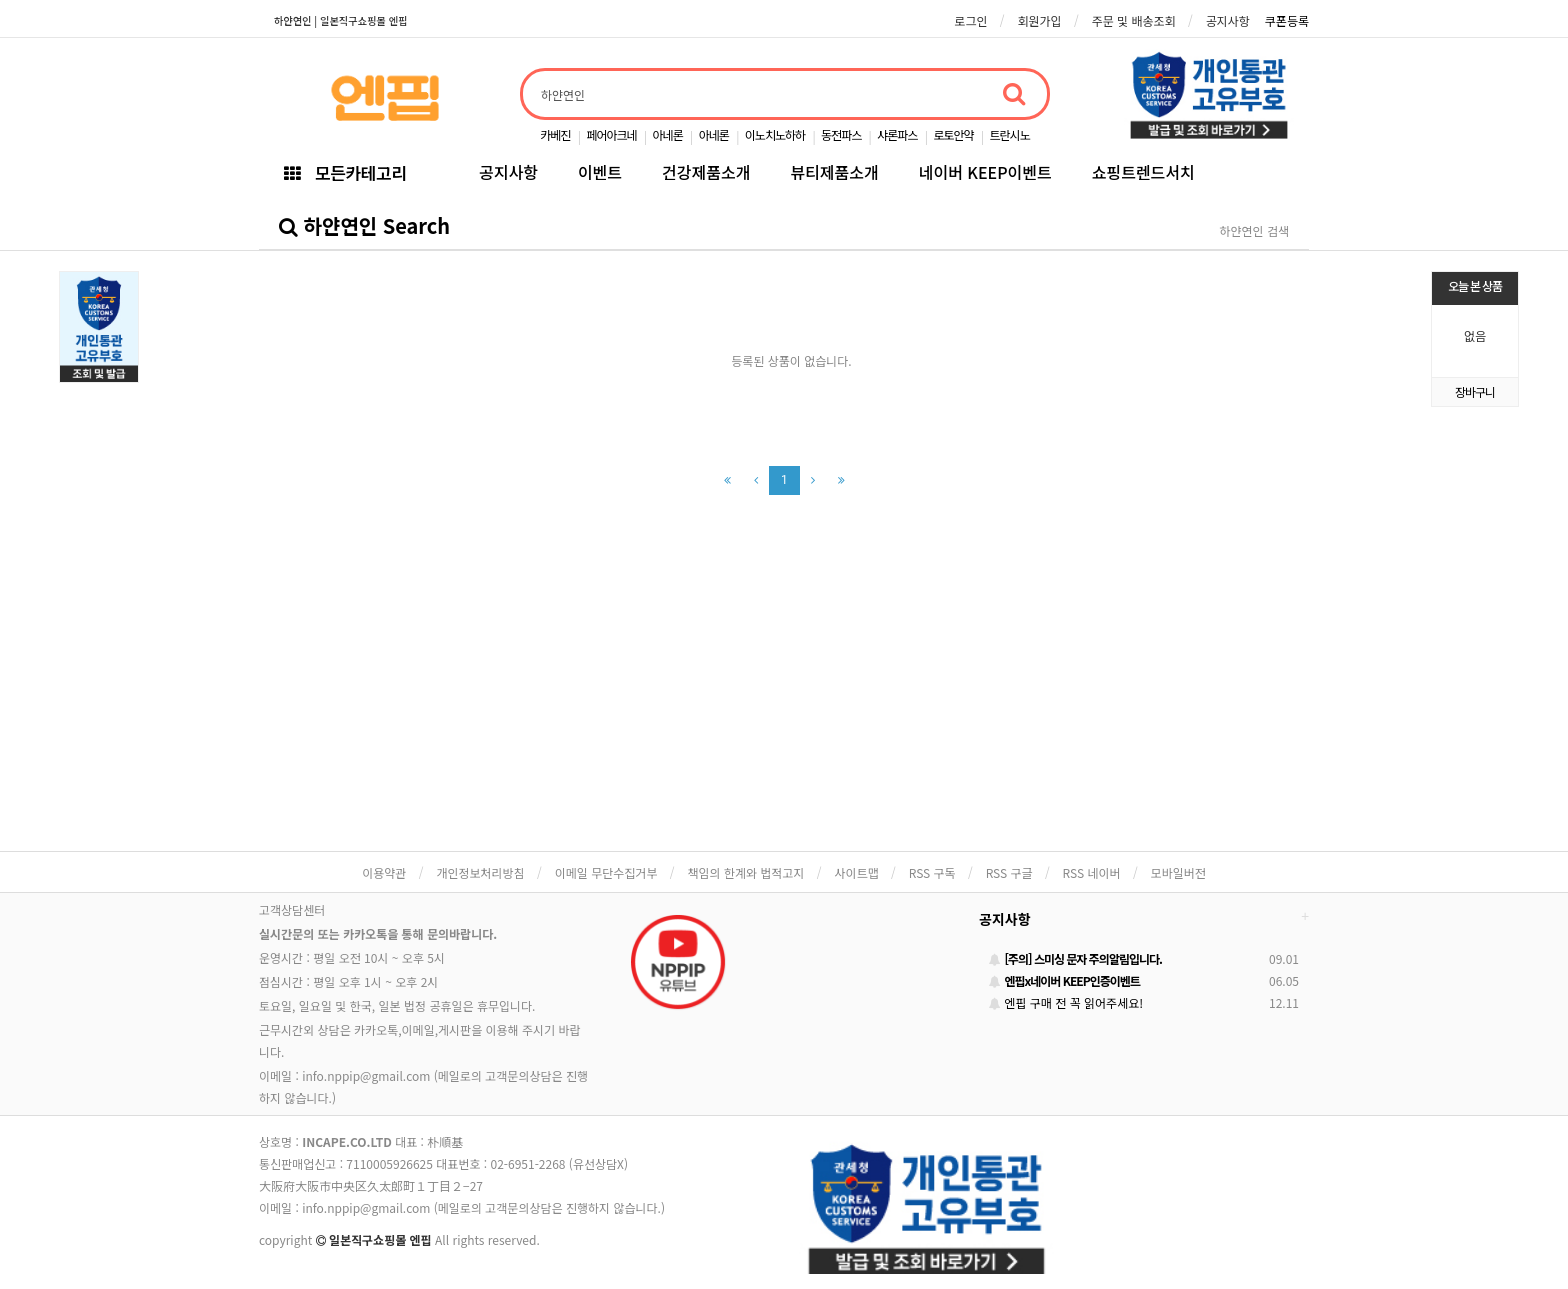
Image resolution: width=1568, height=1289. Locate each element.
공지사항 (1228, 20)
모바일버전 (1178, 872)
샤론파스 (897, 134)
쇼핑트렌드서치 (1143, 172)
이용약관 (384, 872)
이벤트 (600, 172)
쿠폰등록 (1287, 20)
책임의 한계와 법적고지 (745, 872)
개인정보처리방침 (480, 872)
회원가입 (1039, 20)
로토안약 (953, 134)
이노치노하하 (775, 134)
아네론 (668, 134)
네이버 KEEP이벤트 (985, 172)
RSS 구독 (932, 872)
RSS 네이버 (1092, 872)
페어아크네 (611, 134)
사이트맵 (857, 872)
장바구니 (1475, 391)
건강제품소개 (706, 172)
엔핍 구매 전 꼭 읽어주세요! (1066, 1002)
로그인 (970, 20)
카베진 (555, 134)
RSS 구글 (1009, 872)
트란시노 (1010, 134)
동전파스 (841, 134)
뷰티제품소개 (834, 172)
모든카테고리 (345, 172)
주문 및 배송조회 (1134, 20)
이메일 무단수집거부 (606, 872)
